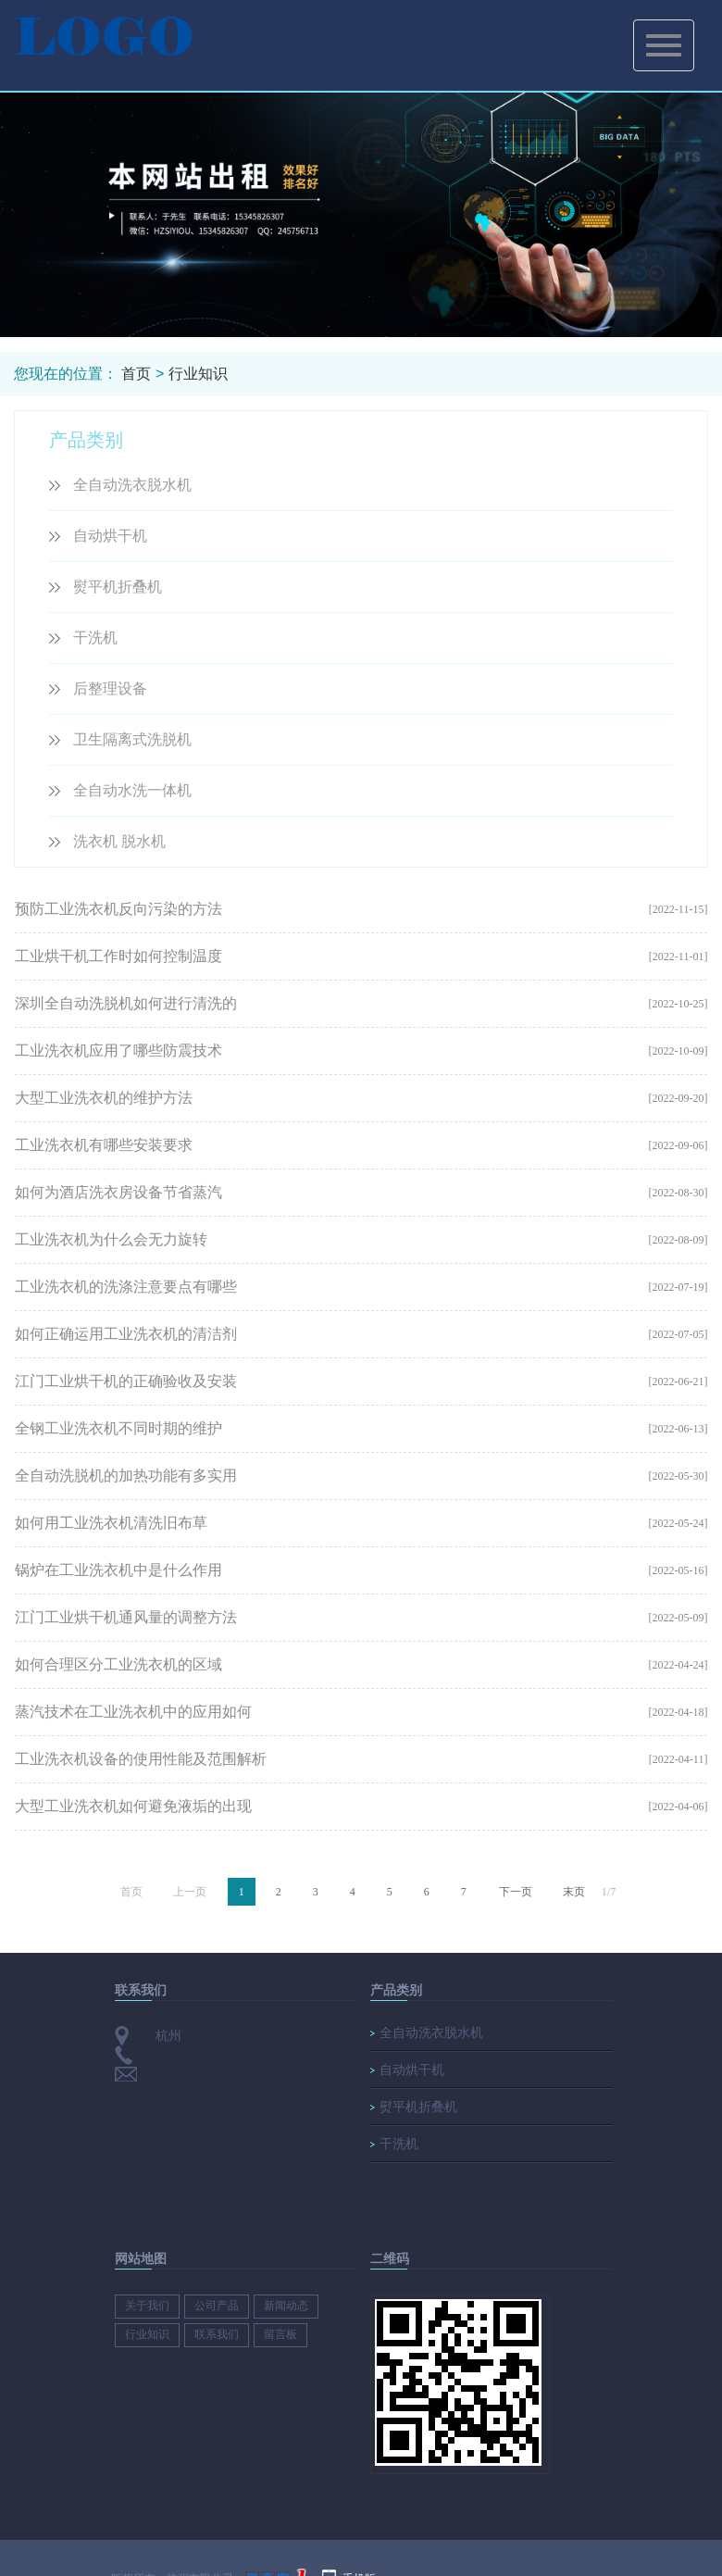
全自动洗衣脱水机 (132, 485)
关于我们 (147, 2305)
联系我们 (216, 2334)
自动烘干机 (110, 536)
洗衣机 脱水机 (119, 841)
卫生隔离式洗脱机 (132, 739)
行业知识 (198, 373)
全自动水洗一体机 (132, 790)
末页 (574, 1891)
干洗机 (95, 637)
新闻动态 (286, 2305)
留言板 (280, 2334)
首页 (136, 373)
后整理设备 (110, 688)
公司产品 (216, 2305)
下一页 (515, 1891)
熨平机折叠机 (117, 586)
